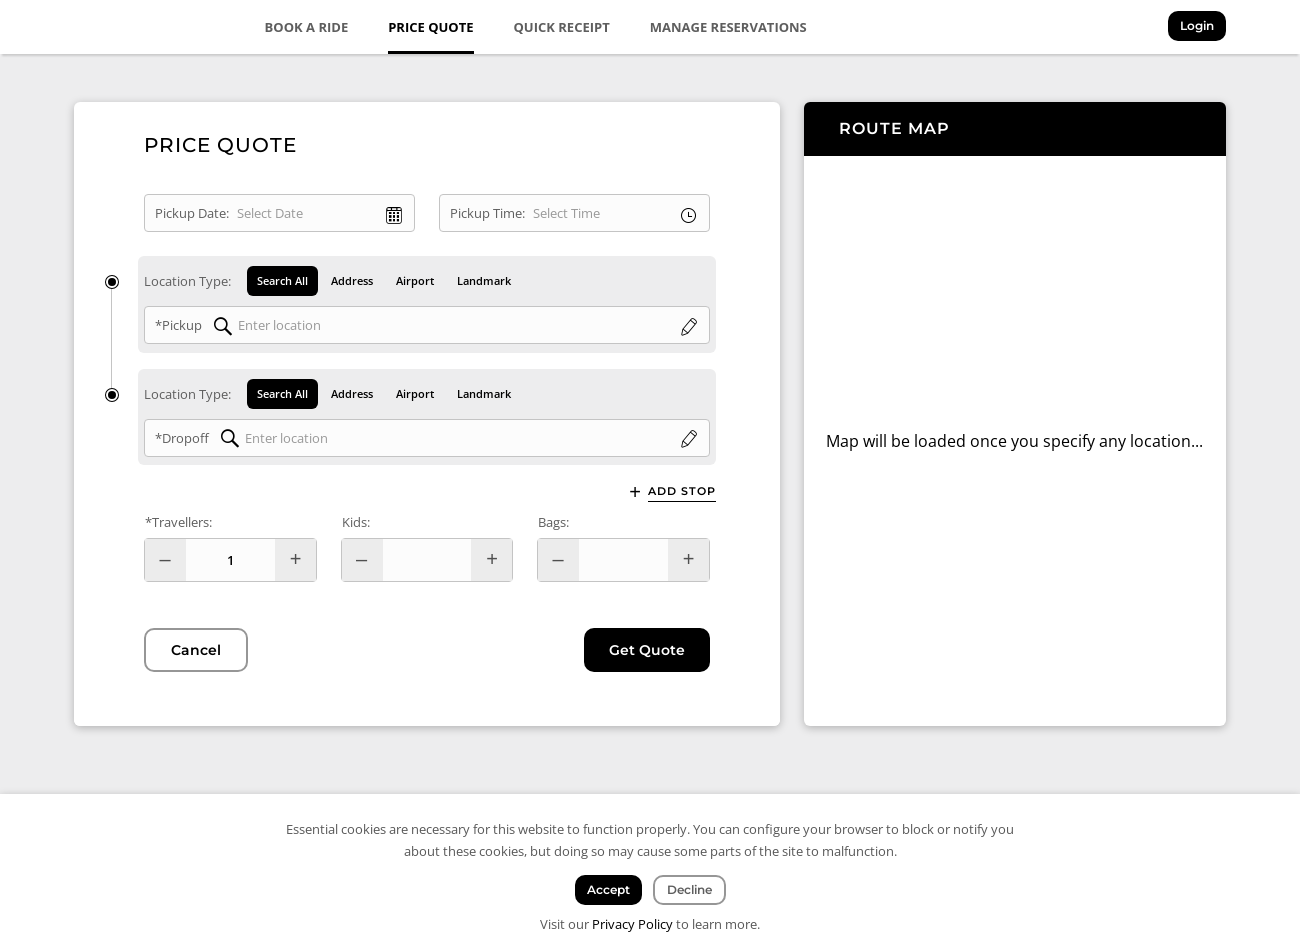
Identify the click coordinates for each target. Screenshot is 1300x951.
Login (1197, 25)
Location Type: (187, 281)
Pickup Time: (487, 213)
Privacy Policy (632, 924)
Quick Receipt (562, 27)
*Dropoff (182, 438)
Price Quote (430, 27)
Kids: (356, 522)
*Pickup (178, 325)
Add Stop (682, 491)
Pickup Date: (192, 213)
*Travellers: (178, 522)
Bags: (553, 522)
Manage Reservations (728, 27)
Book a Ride (307, 27)
